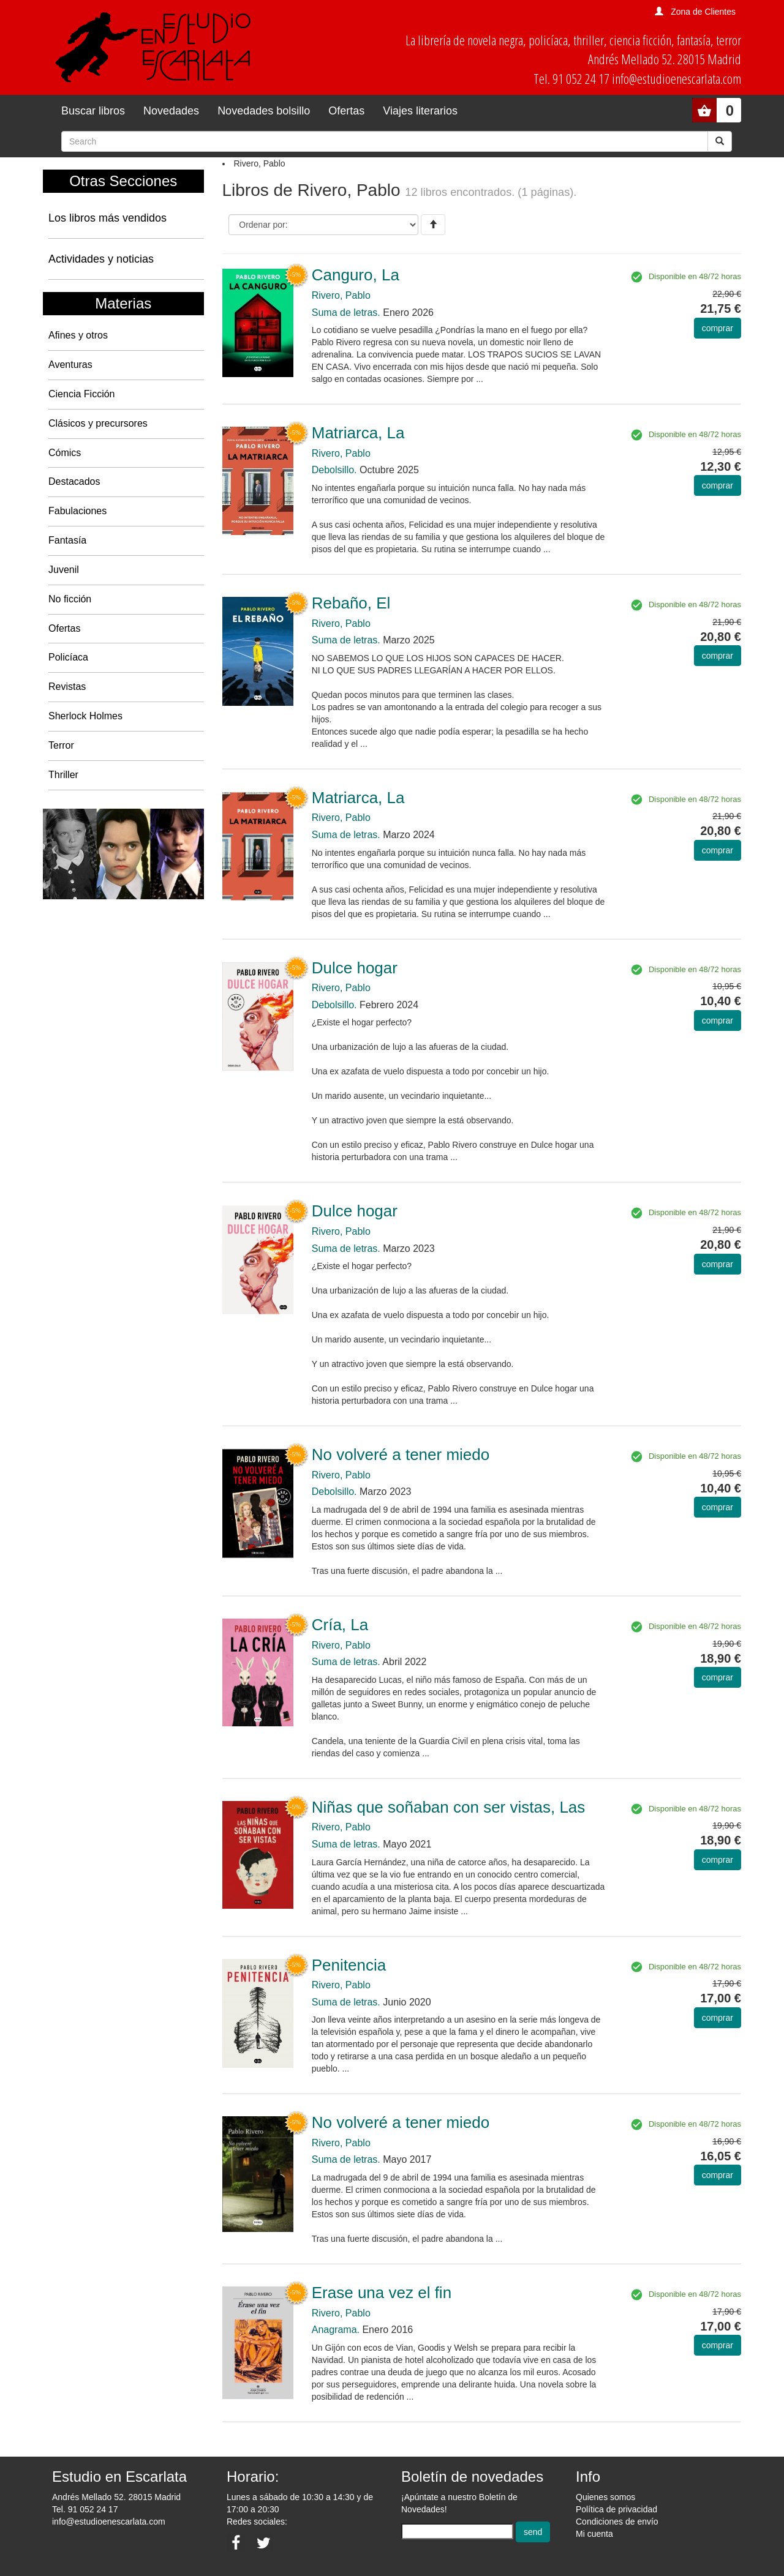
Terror (61, 745)
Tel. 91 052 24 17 (85, 2509)
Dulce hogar (355, 968)
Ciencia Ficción (81, 394)
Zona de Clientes (703, 12)
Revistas (67, 686)
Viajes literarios (420, 111)
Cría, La (340, 1625)
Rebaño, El (351, 603)
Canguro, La (355, 275)
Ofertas (346, 111)
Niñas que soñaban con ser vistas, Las (449, 1807)
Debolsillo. (334, 470)
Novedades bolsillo (263, 111)
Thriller (63, 774)
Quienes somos (605, 2497)
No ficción (69, 599)
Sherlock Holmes (85, 716)
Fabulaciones (77, 511)
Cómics (64, 452)
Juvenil (63, 569)
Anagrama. (336, 2329)
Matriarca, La (358, 433)
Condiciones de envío (617, 2521)
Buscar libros (93, 111)
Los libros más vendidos (107, 218)
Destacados (74, 481)
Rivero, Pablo (341, 295)
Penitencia (349, 1965)
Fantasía (67, 540)
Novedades (171, 111)
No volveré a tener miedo (400, 1454)
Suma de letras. (346, 312)
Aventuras (70, 364)
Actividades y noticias (101, 259)
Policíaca (68, 657)
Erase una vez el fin (381, 2292)
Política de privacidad (616, 2509)
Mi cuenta (594, 2534)
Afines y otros (78, 335)
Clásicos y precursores (98, 423)
